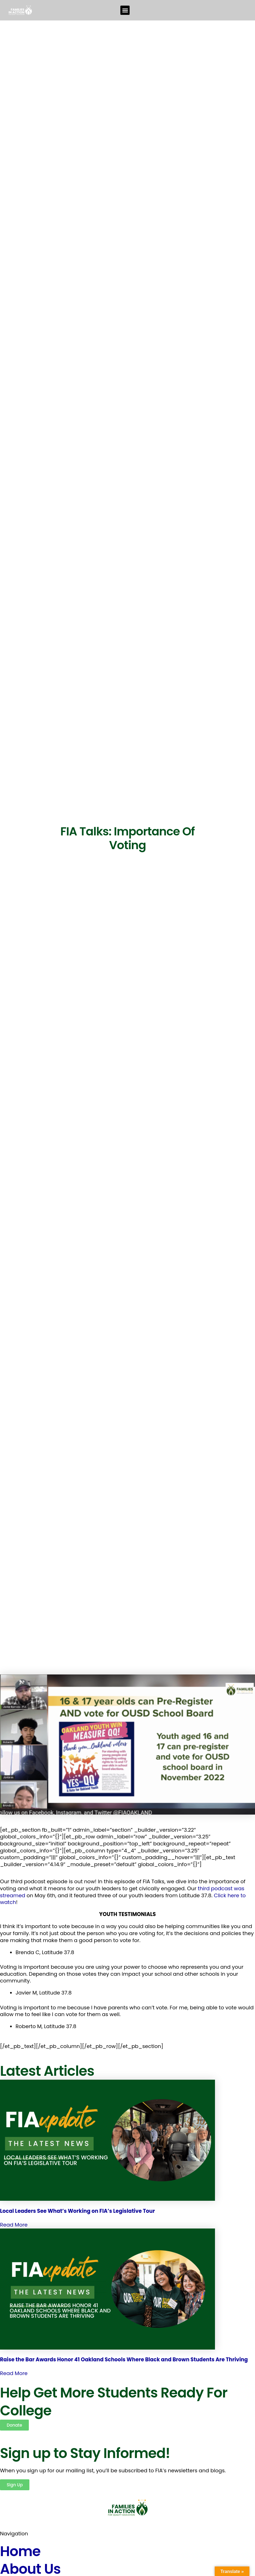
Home (20, 2551)
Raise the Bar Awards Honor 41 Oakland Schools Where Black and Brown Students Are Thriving (124, 2359)
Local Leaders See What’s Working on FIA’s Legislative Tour (77, 2210)
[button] (125, 10)
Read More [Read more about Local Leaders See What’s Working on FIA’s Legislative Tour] (14, 2224)
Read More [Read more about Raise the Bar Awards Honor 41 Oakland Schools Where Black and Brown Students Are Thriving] (14, 2373)
